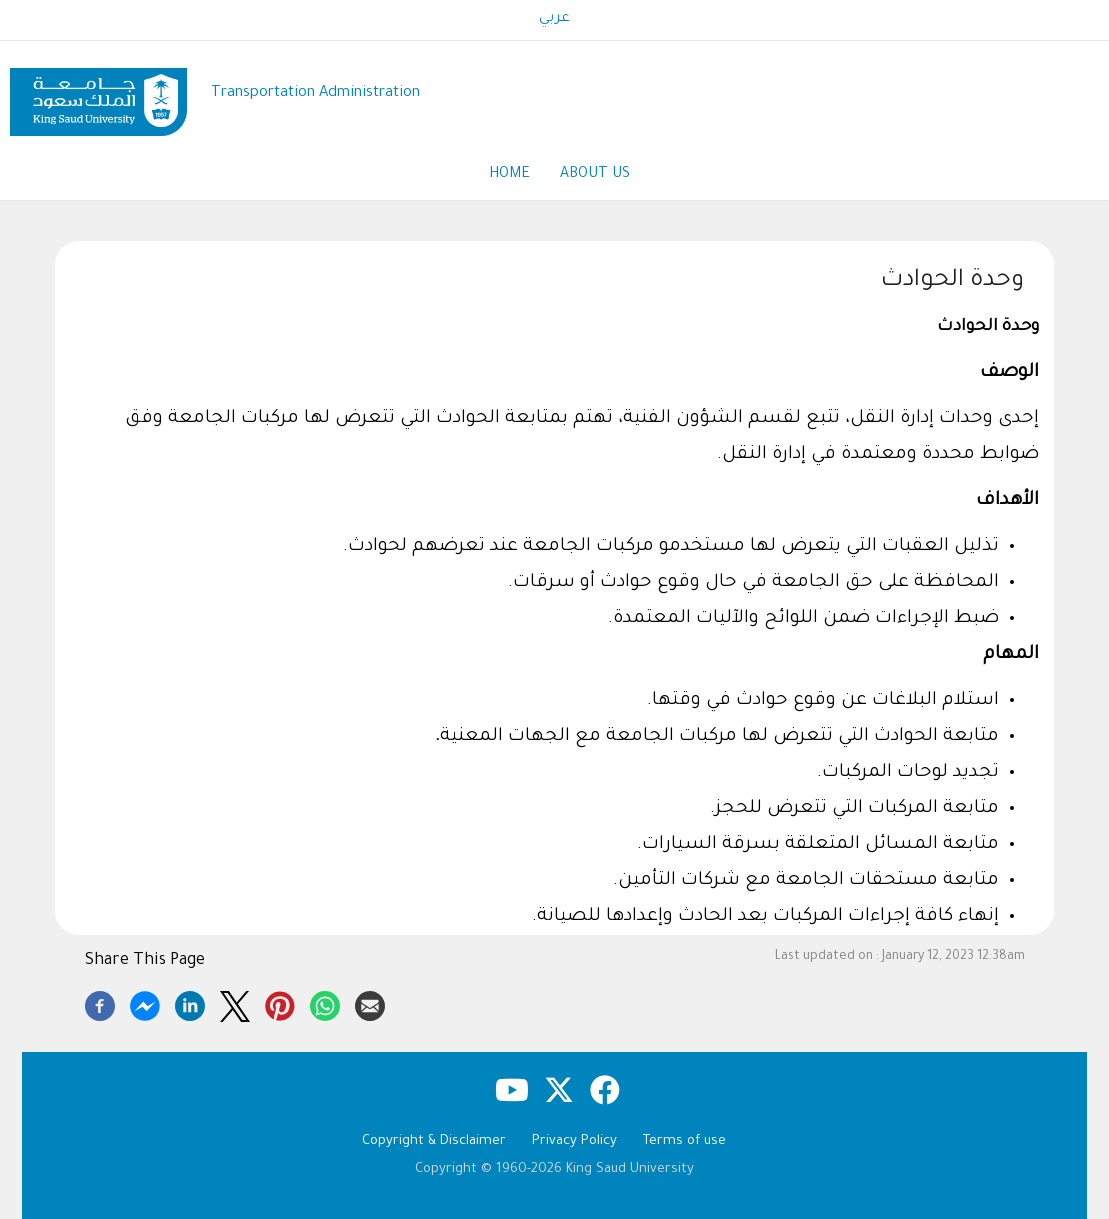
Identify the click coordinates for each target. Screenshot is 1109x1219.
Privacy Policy (574, 1141)
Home (509, 175)
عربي (554, 19)
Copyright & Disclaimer (434, 1141)
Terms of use (684, 1141)
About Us (595, 175)
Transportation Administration (315, 93)
